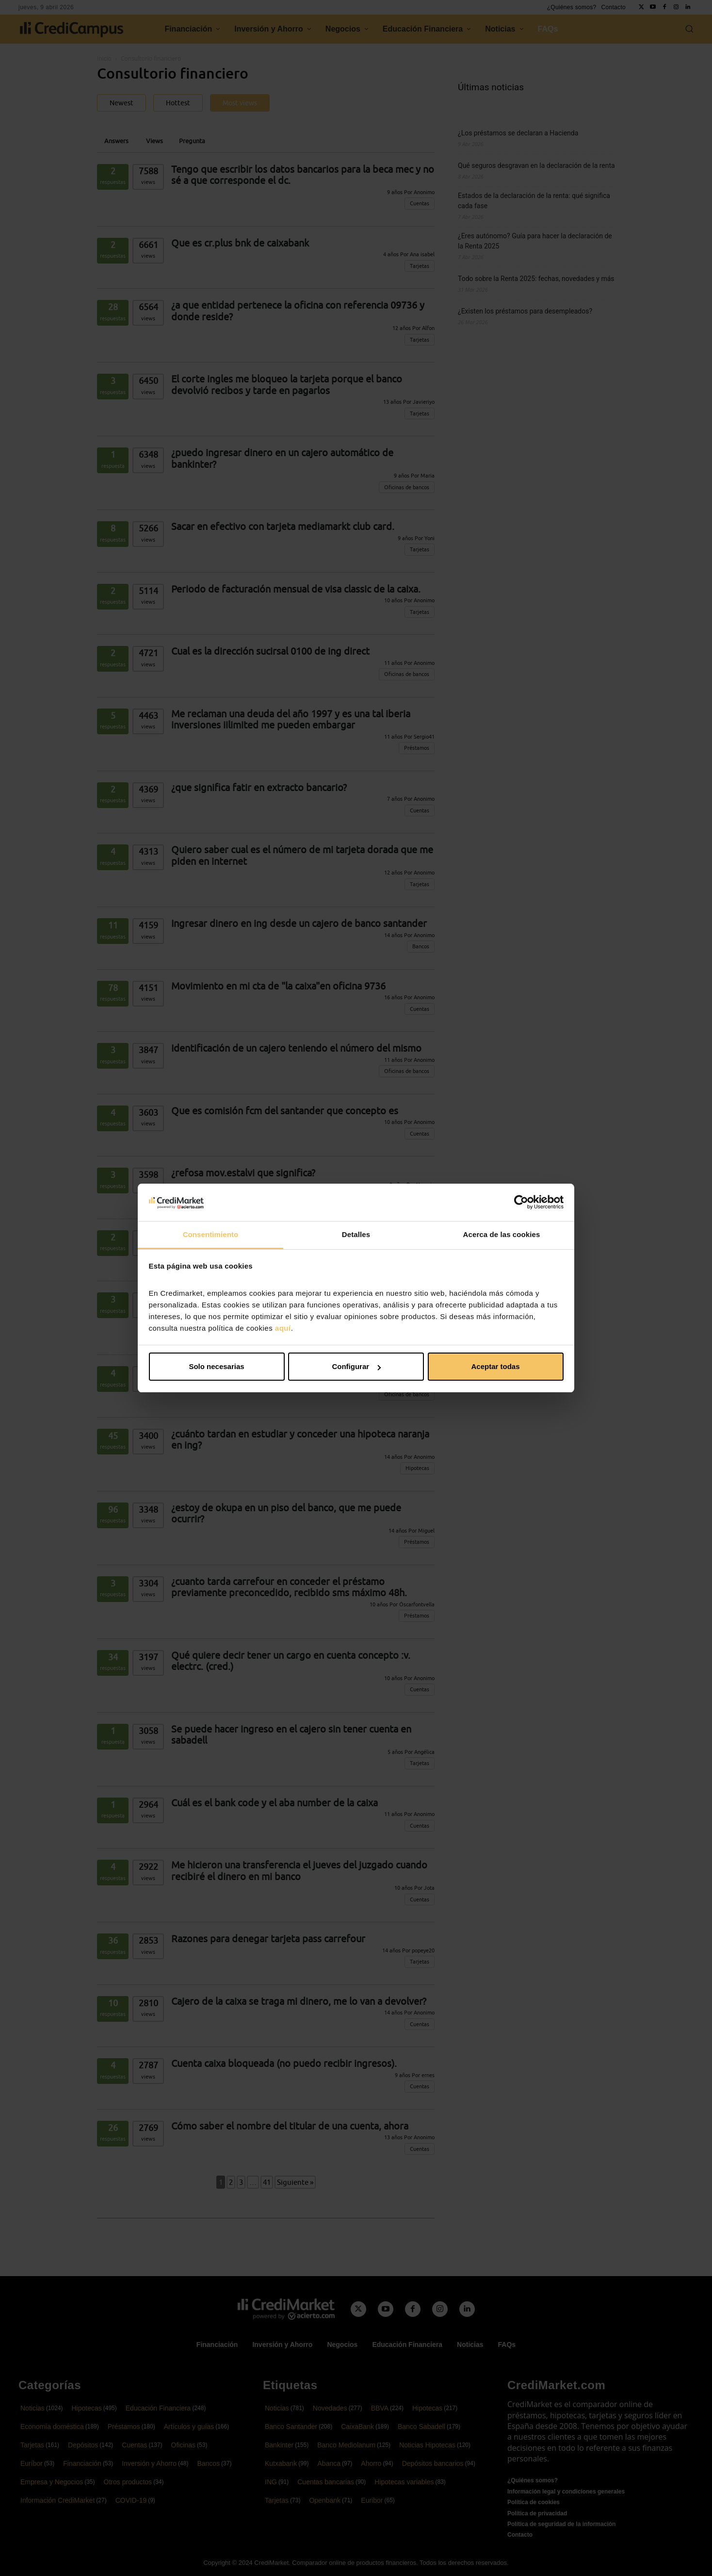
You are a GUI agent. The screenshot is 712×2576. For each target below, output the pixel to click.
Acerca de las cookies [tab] (501, 1234)
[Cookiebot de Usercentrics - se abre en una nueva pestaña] (521, 1202)
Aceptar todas (495, 1366)
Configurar (356, 1366)
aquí (283, 1328)
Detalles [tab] (356, 1234)
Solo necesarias (216, 1366)
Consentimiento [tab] (211, 1234)
